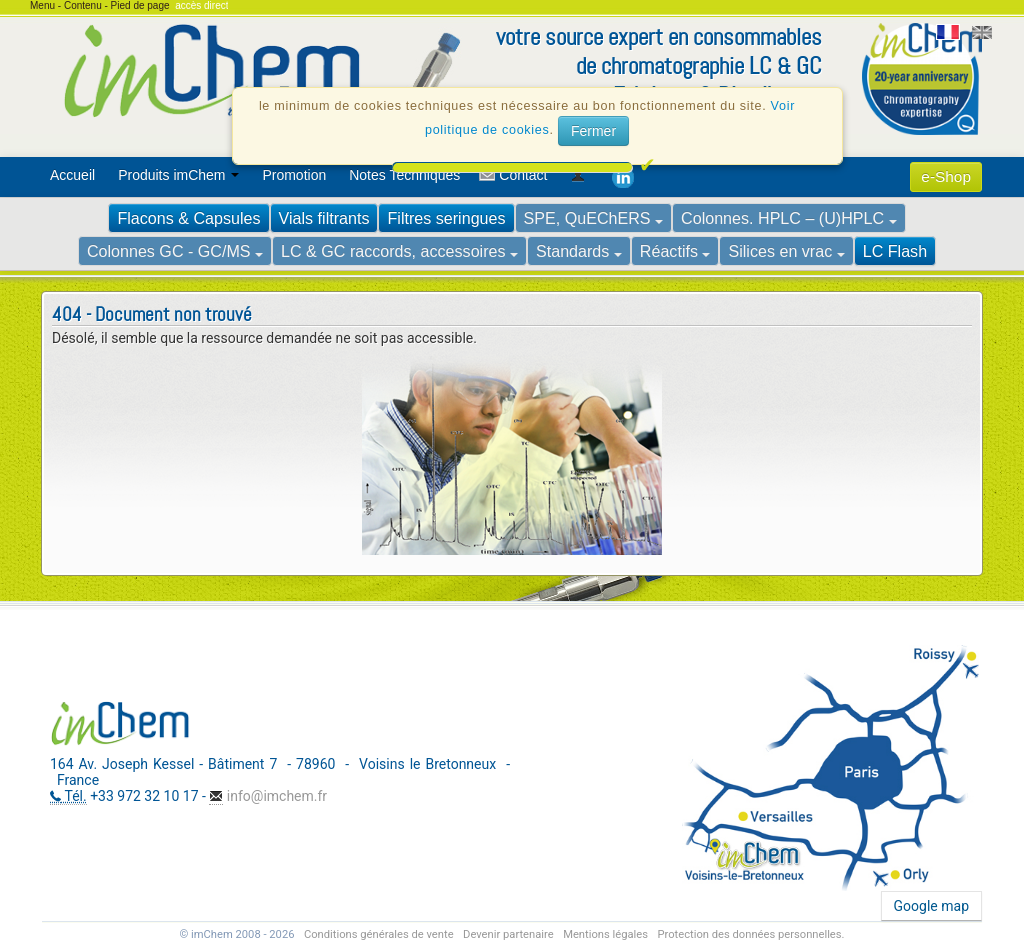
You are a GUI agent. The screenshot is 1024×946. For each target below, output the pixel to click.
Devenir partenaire (508, 934)
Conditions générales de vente (379, 934)
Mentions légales (605, 934)
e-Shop (946, 176)
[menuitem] (76, 175)
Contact (523, 175)
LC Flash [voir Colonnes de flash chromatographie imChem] (895, 251)
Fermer (593, 139)
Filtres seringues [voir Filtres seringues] (446, 218)
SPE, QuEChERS (594, 218)
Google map (931, 906)
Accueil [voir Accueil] (72, 175)
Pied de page (140, 5)
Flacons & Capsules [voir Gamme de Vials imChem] (188, 218)
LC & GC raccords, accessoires (399, 251)
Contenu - (87, 5)
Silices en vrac (786, 251)
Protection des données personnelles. (750, 934)
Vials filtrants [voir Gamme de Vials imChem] (324, 218)
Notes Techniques (404, 175)
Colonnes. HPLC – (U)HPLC (789, 218)
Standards (579, 251)
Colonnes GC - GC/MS (175, 251)
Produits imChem (178, 175)
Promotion (294, 175)
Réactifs (675, 251)
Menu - (47, 5)
